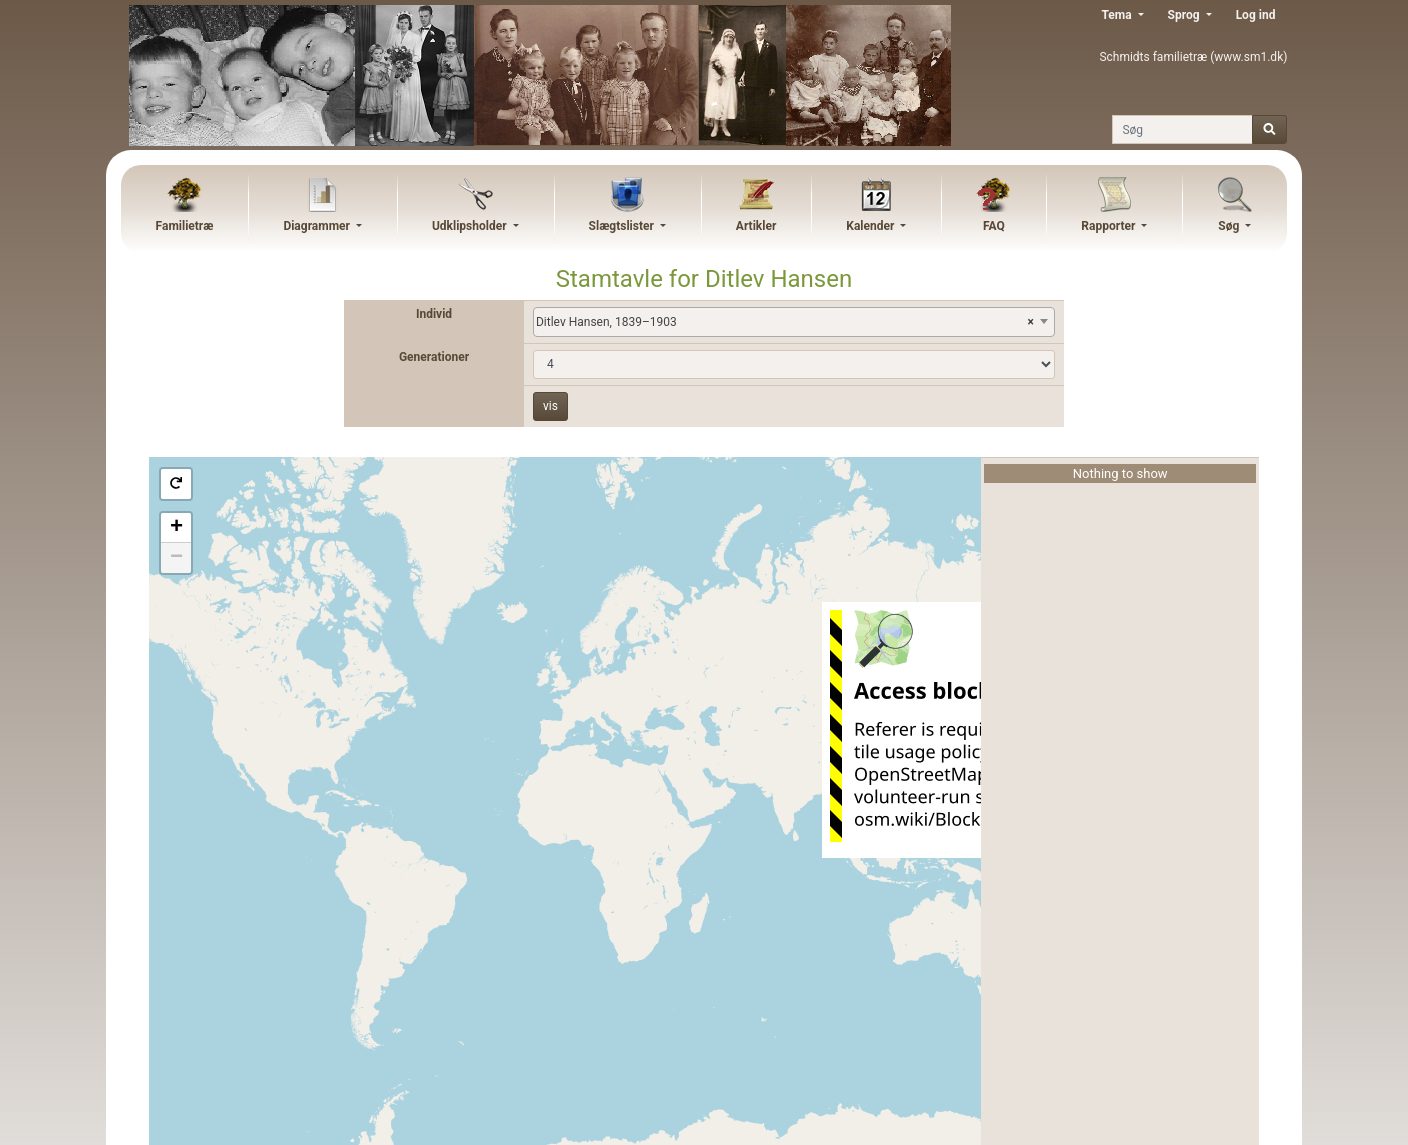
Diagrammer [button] (318, 226)
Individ (434, 314)
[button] (176, 484)
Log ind (1256, 15)
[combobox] (794, 322)
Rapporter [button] (1109, 226)
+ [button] (176, 528)
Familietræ (185, 226)
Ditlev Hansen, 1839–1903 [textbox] (785, 322)
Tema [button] (1117, 15)
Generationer (434, 357)
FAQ (994, 226)
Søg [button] (1230, 226)
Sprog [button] (1185, 15)
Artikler (756, 226)
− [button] (176, 558)
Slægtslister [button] (623, 226)
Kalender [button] (871, 226)
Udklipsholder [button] (471, 226)
